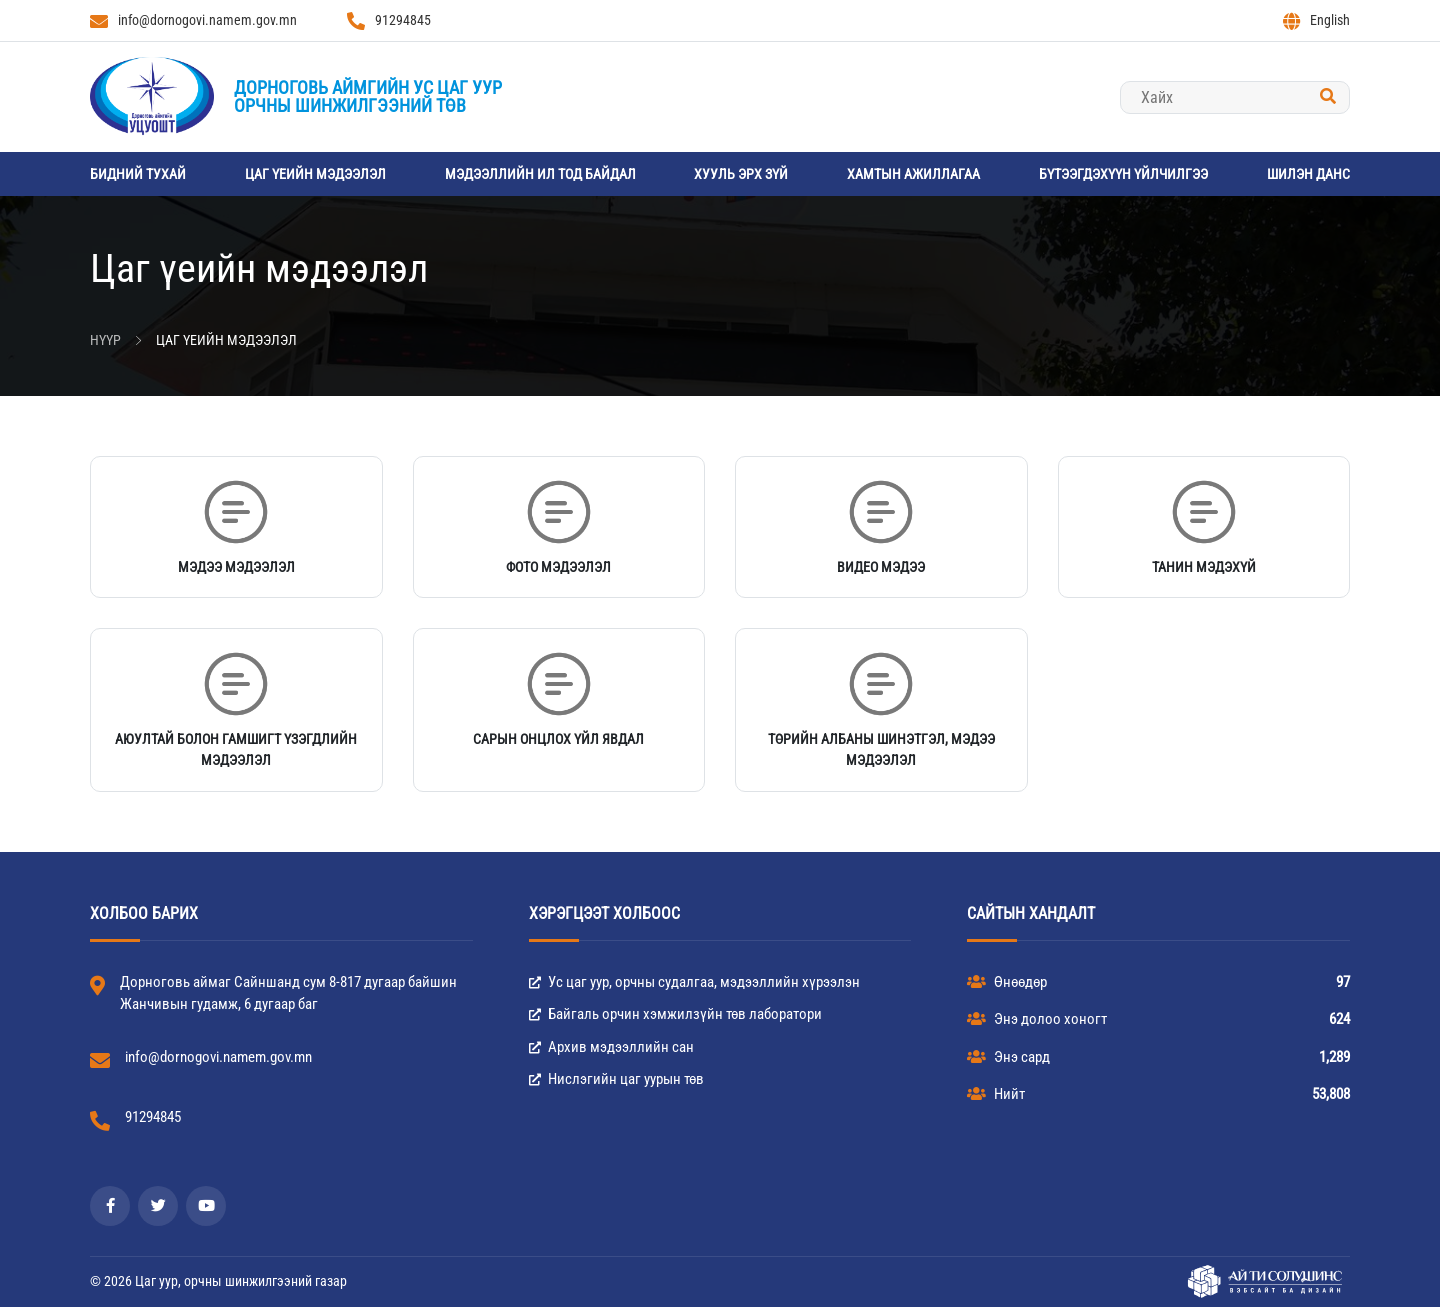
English (1316, 21)
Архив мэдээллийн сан (611, 1048)
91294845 (389, 21)
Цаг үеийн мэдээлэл (315, 174)
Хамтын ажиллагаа (913, 174)
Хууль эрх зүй (741, 174)
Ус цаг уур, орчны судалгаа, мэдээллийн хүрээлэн (694, 983)
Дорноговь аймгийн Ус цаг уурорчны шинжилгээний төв (368, 96)
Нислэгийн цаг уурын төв (616, 1081)
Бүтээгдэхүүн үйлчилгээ (1123, 174)
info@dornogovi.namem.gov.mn (193, 21)
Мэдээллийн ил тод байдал (540, 174)
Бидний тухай (138, 174)
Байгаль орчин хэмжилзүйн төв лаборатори (675, 1016)
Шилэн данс (1308, 174)
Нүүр (105, 340)
